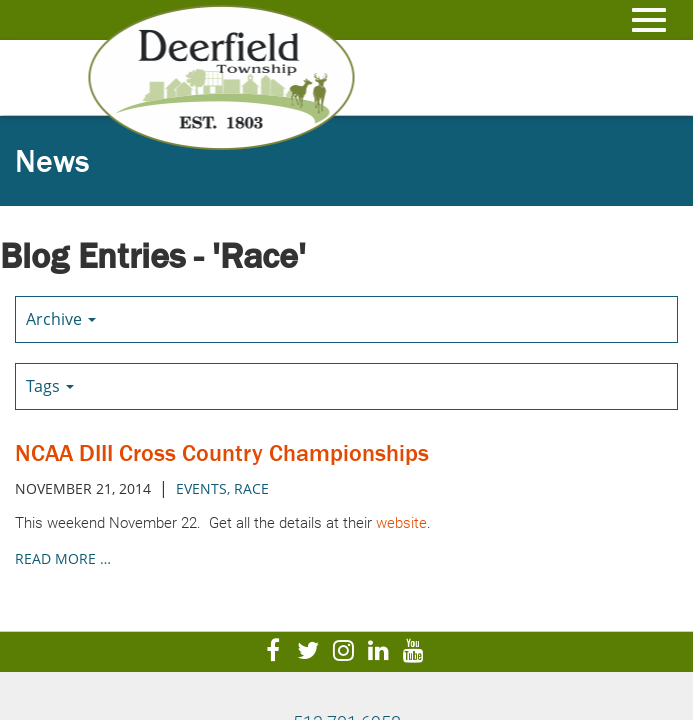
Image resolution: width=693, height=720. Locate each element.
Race (251, 488)
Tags (50, 386)
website (401, 523)
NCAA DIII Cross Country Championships (222, 452)
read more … (63, 558)
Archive (61, 319)
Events (201, 488)
